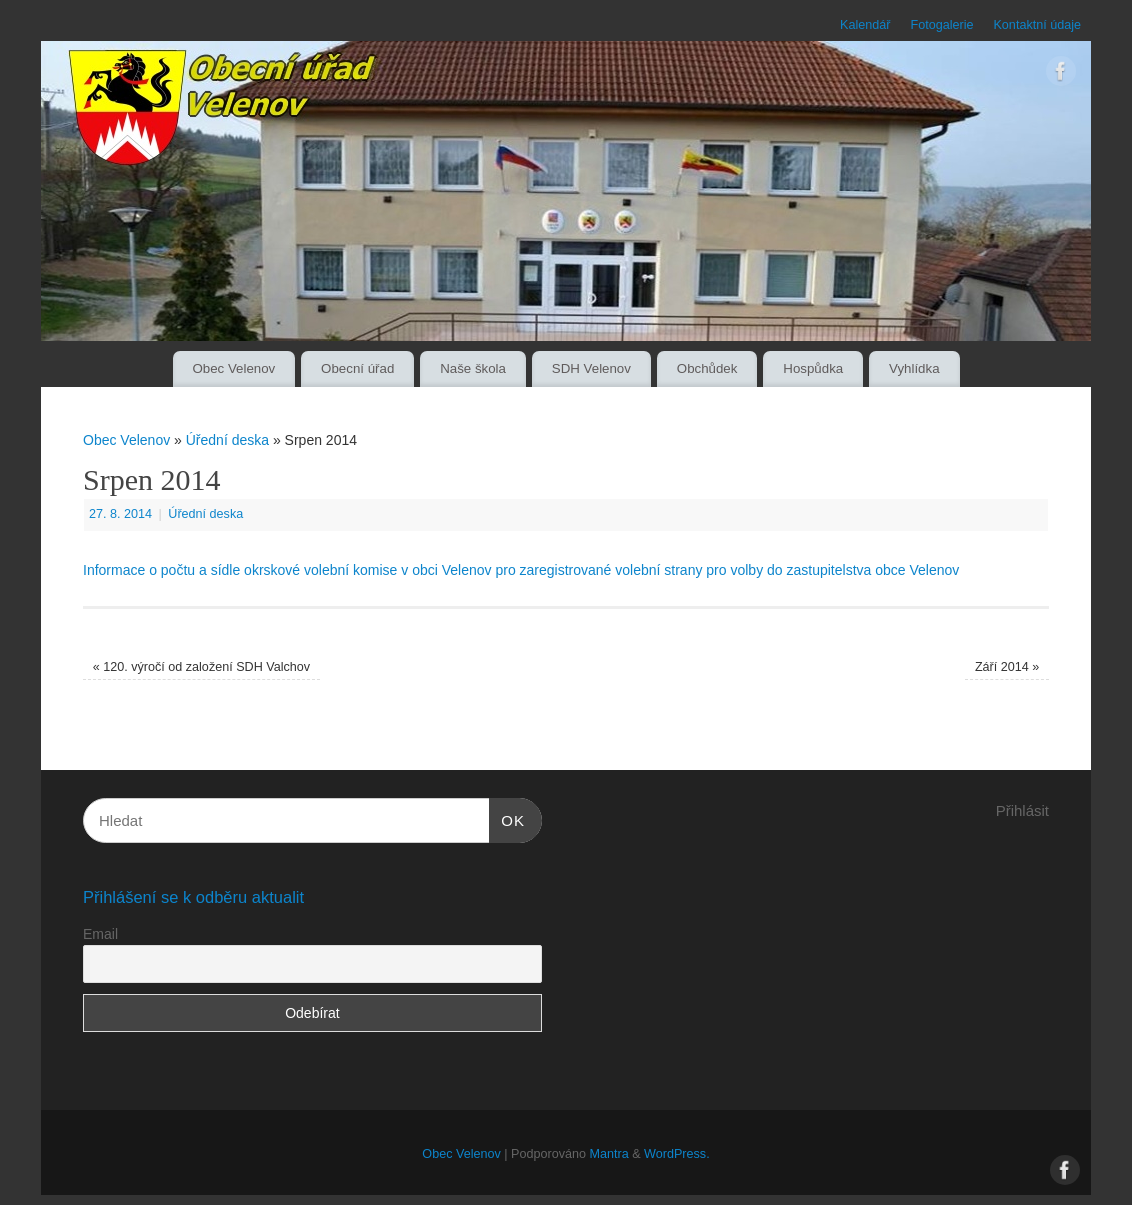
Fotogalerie (941, 25)
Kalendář (865, 25)
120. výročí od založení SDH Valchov (201, 667)
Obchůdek (707, 368)
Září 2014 (1007, 667)
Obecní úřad (357, 368)
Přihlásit (1022, 810)
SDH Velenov (591, 368)
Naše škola (473, 368)
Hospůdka (813, 368)
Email (100, 934)
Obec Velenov (233, 368)
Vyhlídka (914, 368)
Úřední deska (227, 440)
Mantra (608, 1154)
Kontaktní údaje (1037, 25)
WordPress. (677, 1154)
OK (507, 818)
